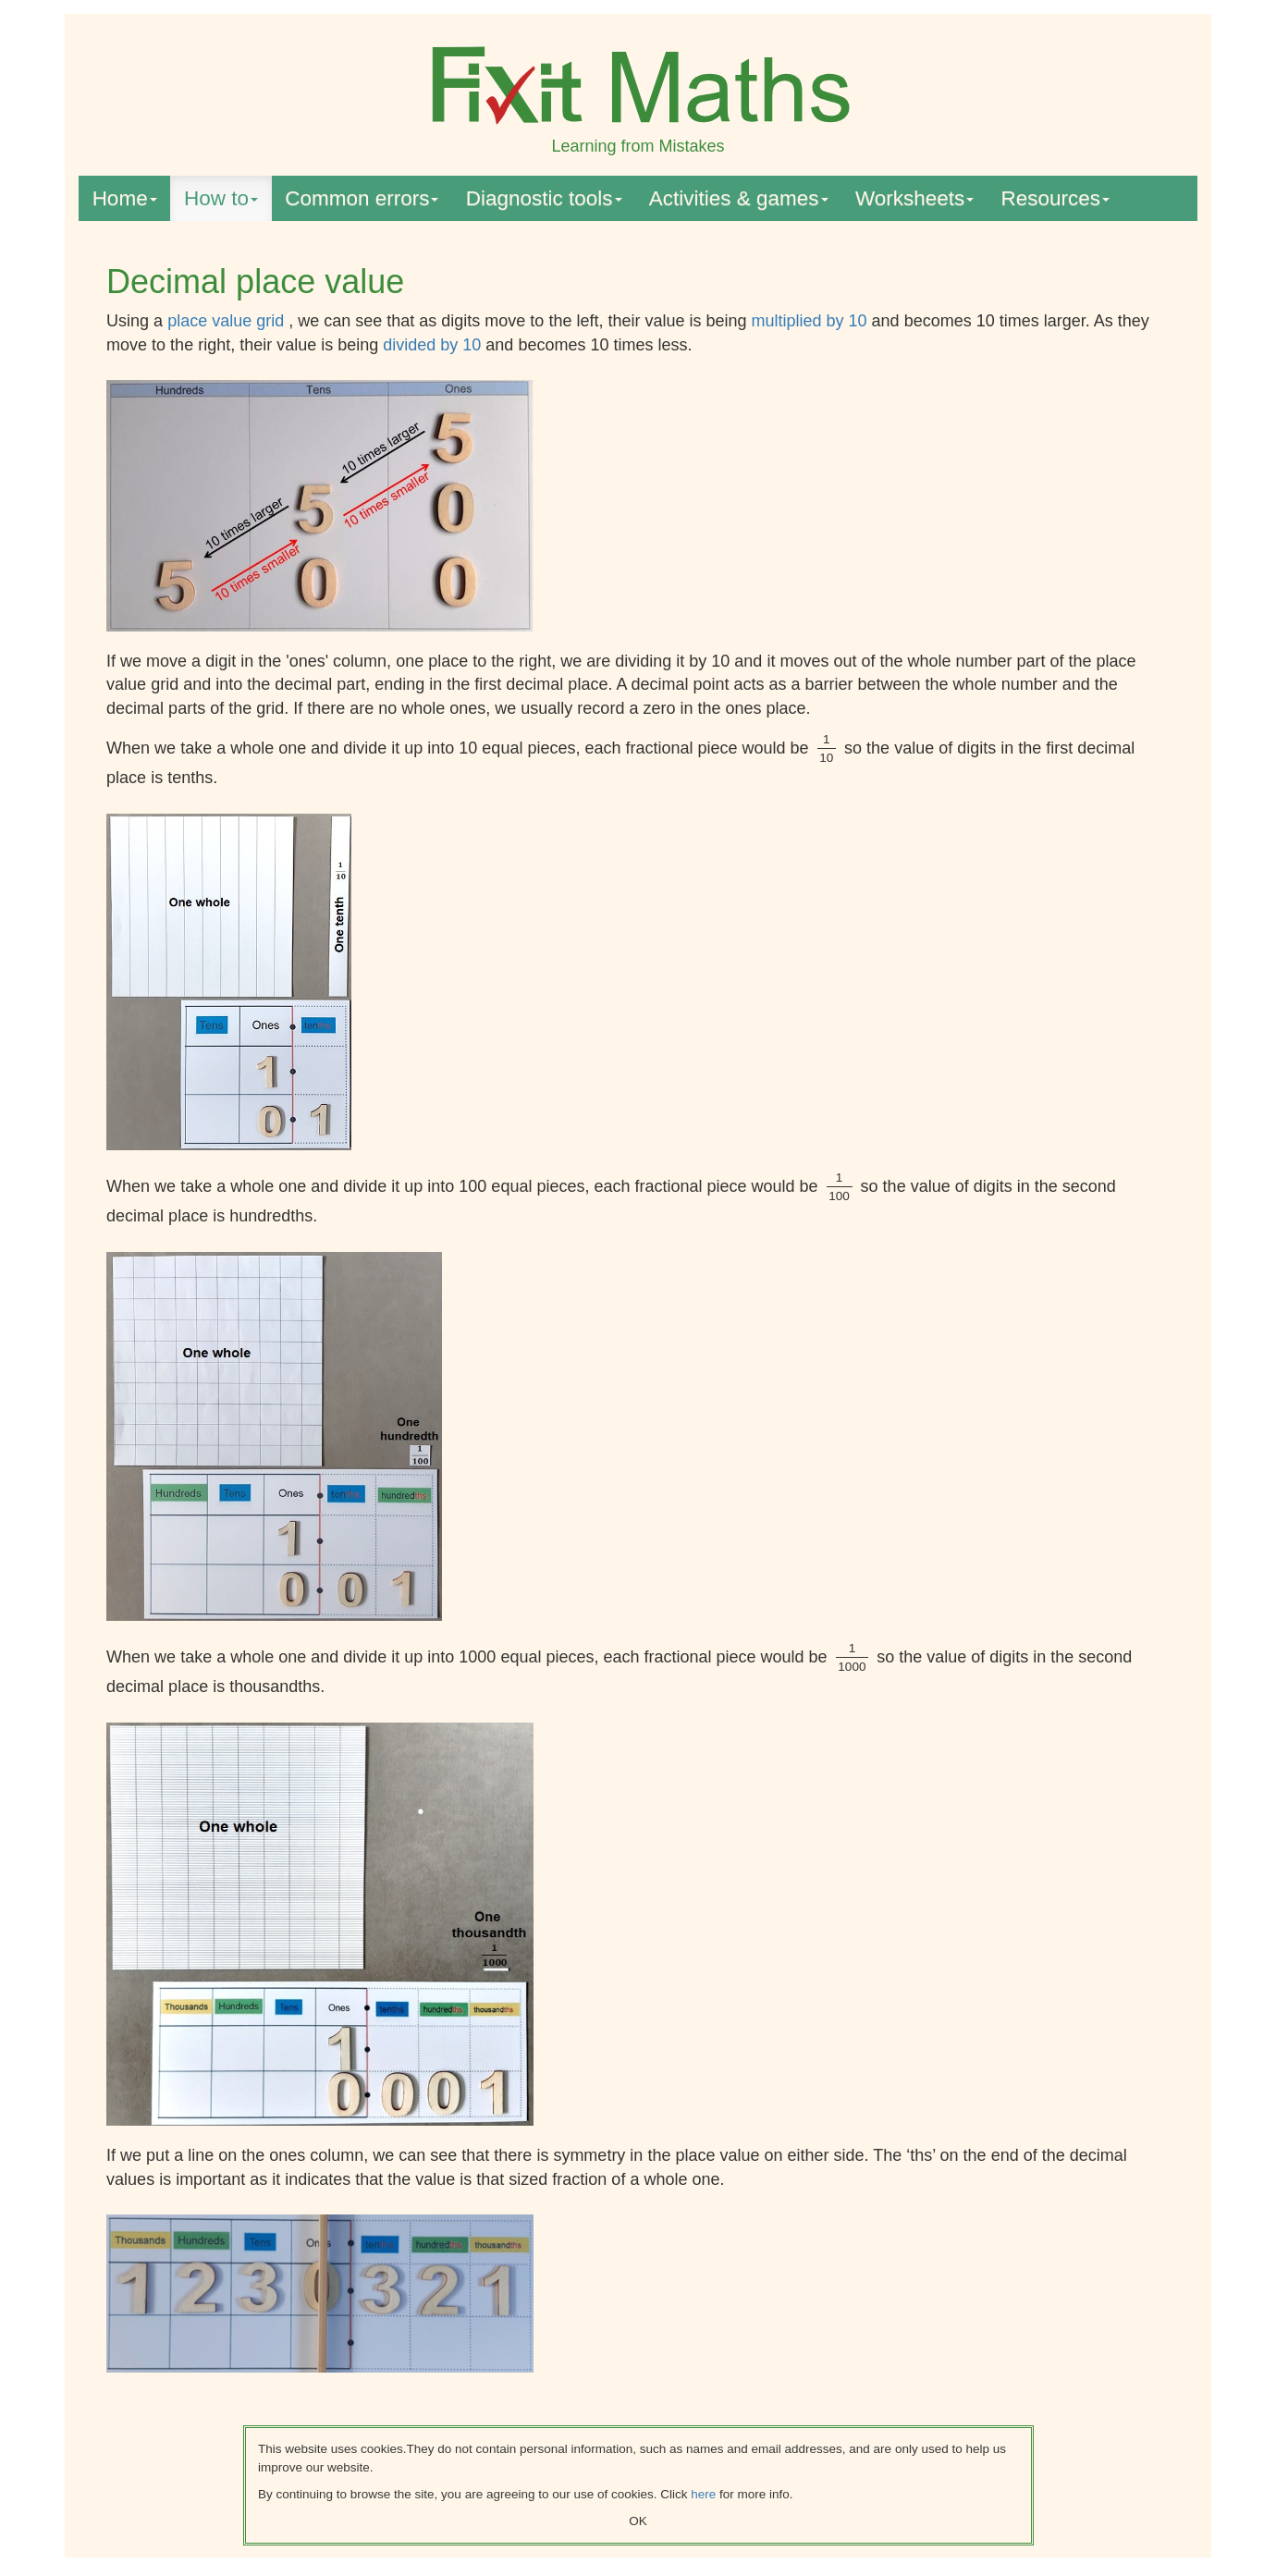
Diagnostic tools (544, 198)
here (703, 2494)
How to (221, 198)
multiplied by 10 (812, 321)
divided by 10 (434, 345)
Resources (1055, 198)
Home (124, 198)
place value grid (227, 321)
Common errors (361, 198)
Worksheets (914, 198)
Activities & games (738, 198)
